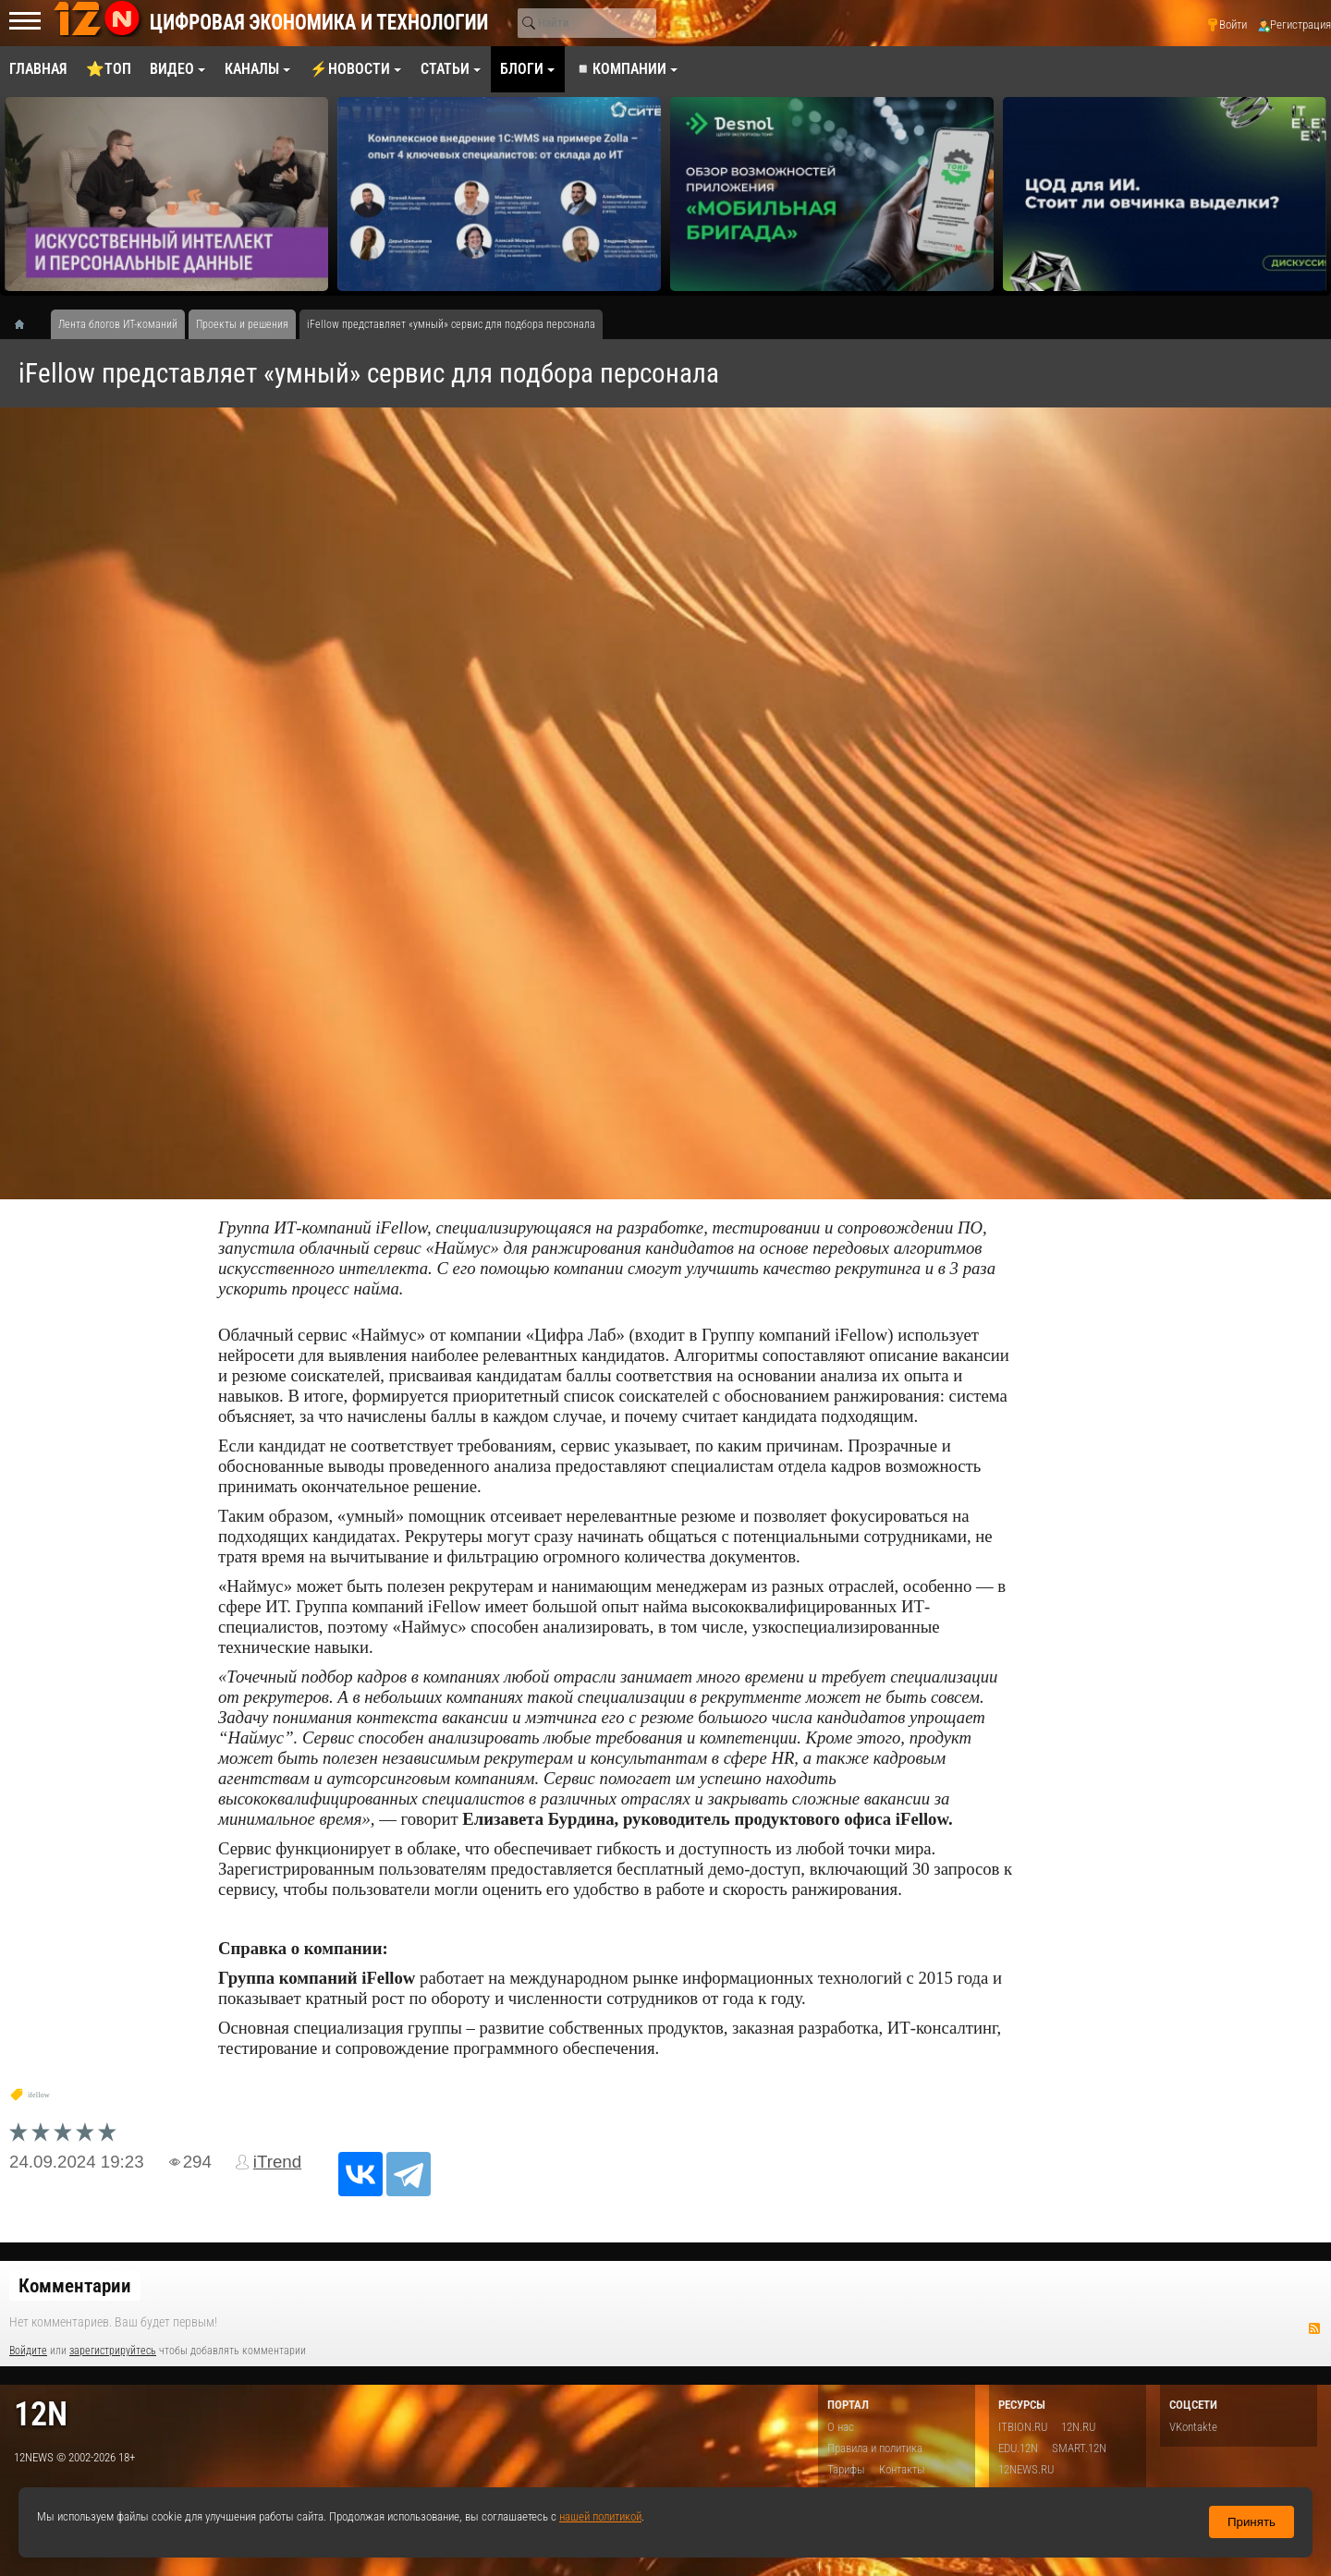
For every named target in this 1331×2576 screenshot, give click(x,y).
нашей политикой (600, 2516)
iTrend (277, 2161)
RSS (1314, 2328)
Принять (1251, 2522)
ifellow (39, 2095)
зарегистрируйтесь (112, 2350)
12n (40, 2413)
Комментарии (74, 2286)
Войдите (28, 2350)
